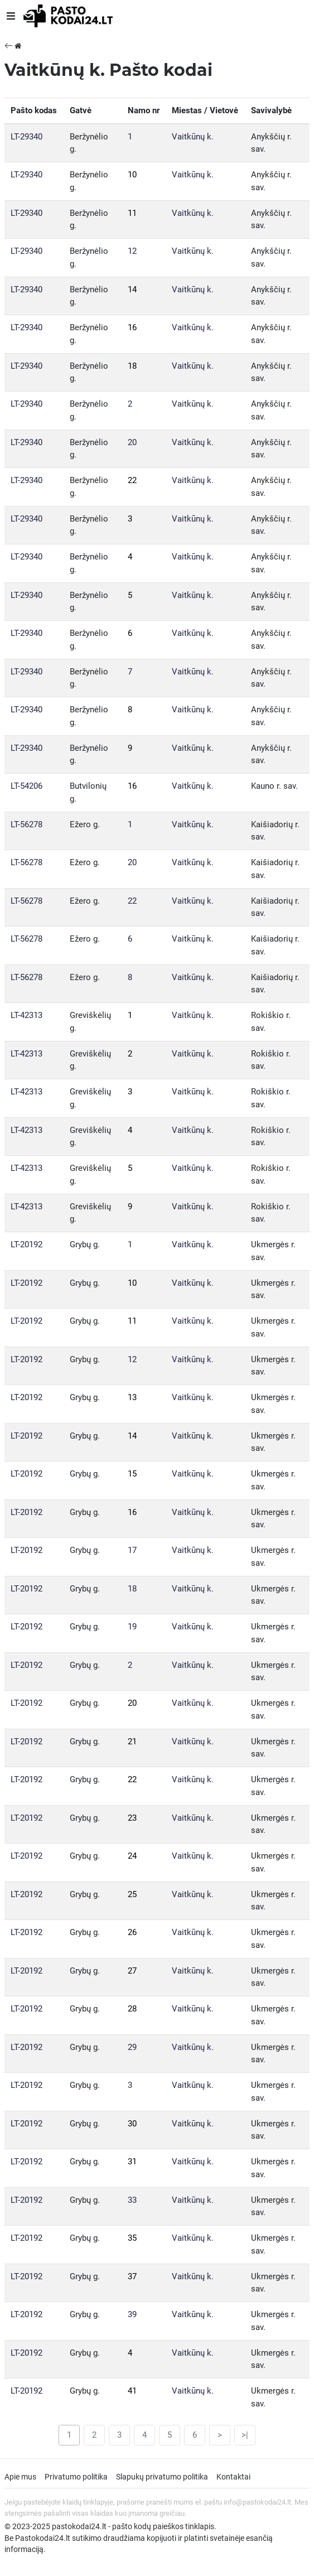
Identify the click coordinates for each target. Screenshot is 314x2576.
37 (132, 2276)
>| (244, 2435)
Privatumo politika (76, 2476)
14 (132, 289)
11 (132, 213)
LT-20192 (26, 1244)
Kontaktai (233, 2476)
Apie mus (20, 2476)
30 (132, 2124)
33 (132, 2200)
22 (132, 480)
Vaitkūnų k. (193, 137)
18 (132, 366)
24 (132, 1856)
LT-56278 (26, 824)
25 (132, 1894)
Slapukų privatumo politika (162, 2476)
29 (132, 2047)
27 (132, 1971)
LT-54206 (26, 786)
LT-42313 (26, 1015)
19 (132, 1627)
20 (132, 442)
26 (132, 1932)
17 (132, 1550)
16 (132, 327)
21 (132, 1741)
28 (132, 2009)
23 (132, 1818)
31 (132, 2162)
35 (132, 2238)
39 (132, 2314)
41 (132, 2391)
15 (132, 1474)
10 (132, 175)
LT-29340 (26, 137)
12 (132, 251)
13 (132, 1397)
